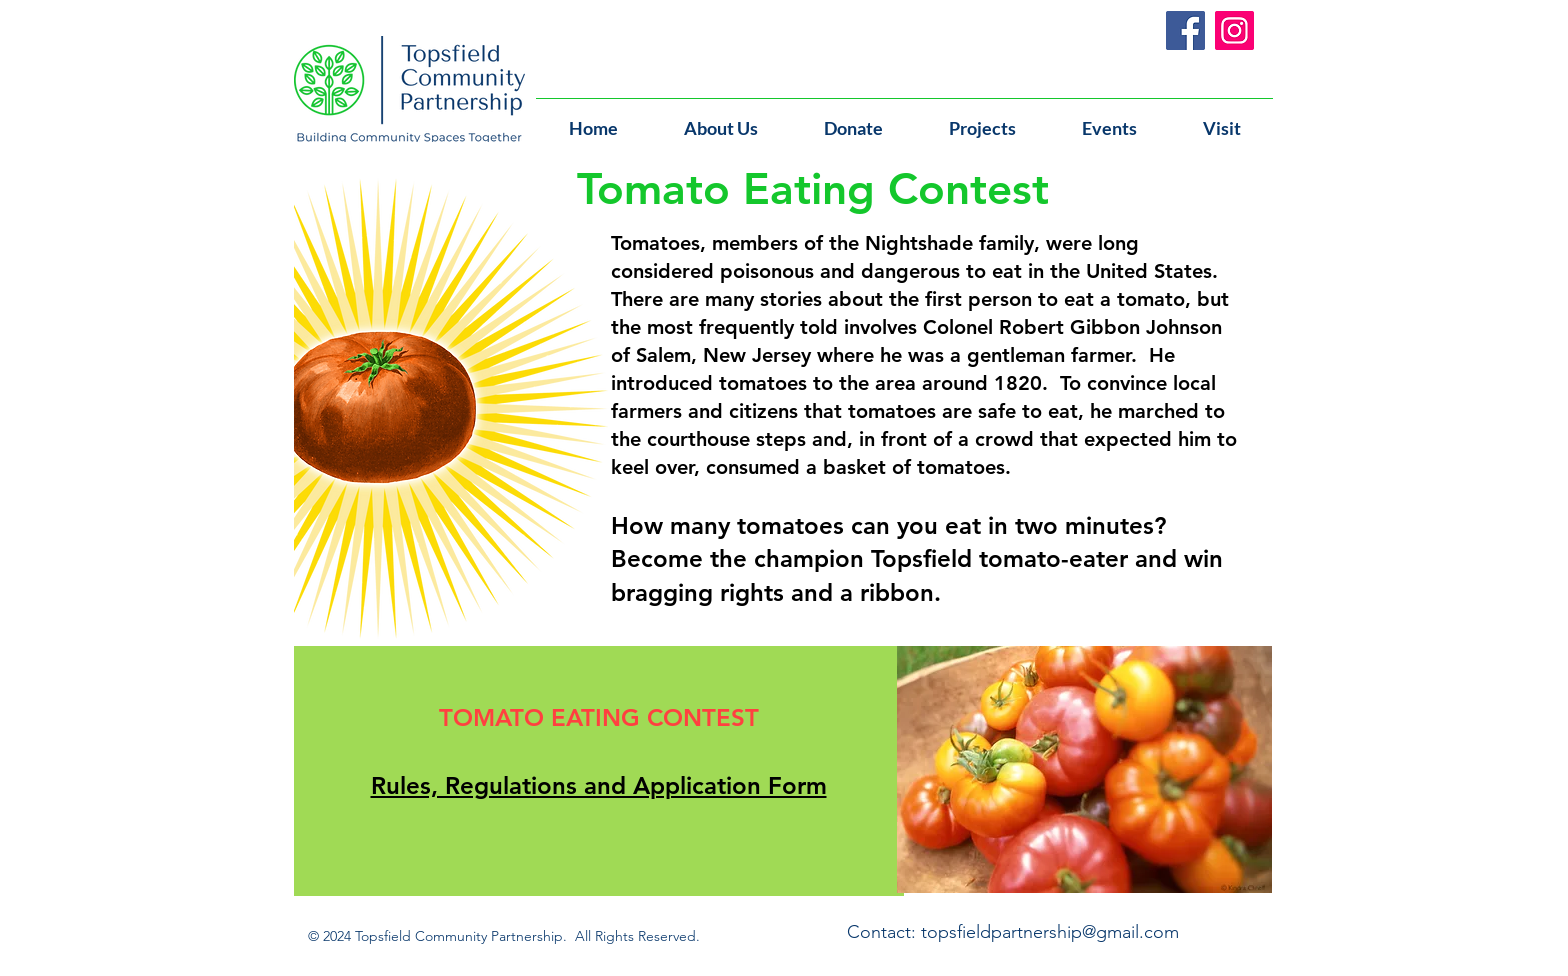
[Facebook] (1185, 30)
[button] (1109, 119)
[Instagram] (1234, 30)
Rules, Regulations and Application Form (599, 785)
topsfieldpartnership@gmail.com (1050, 932)
